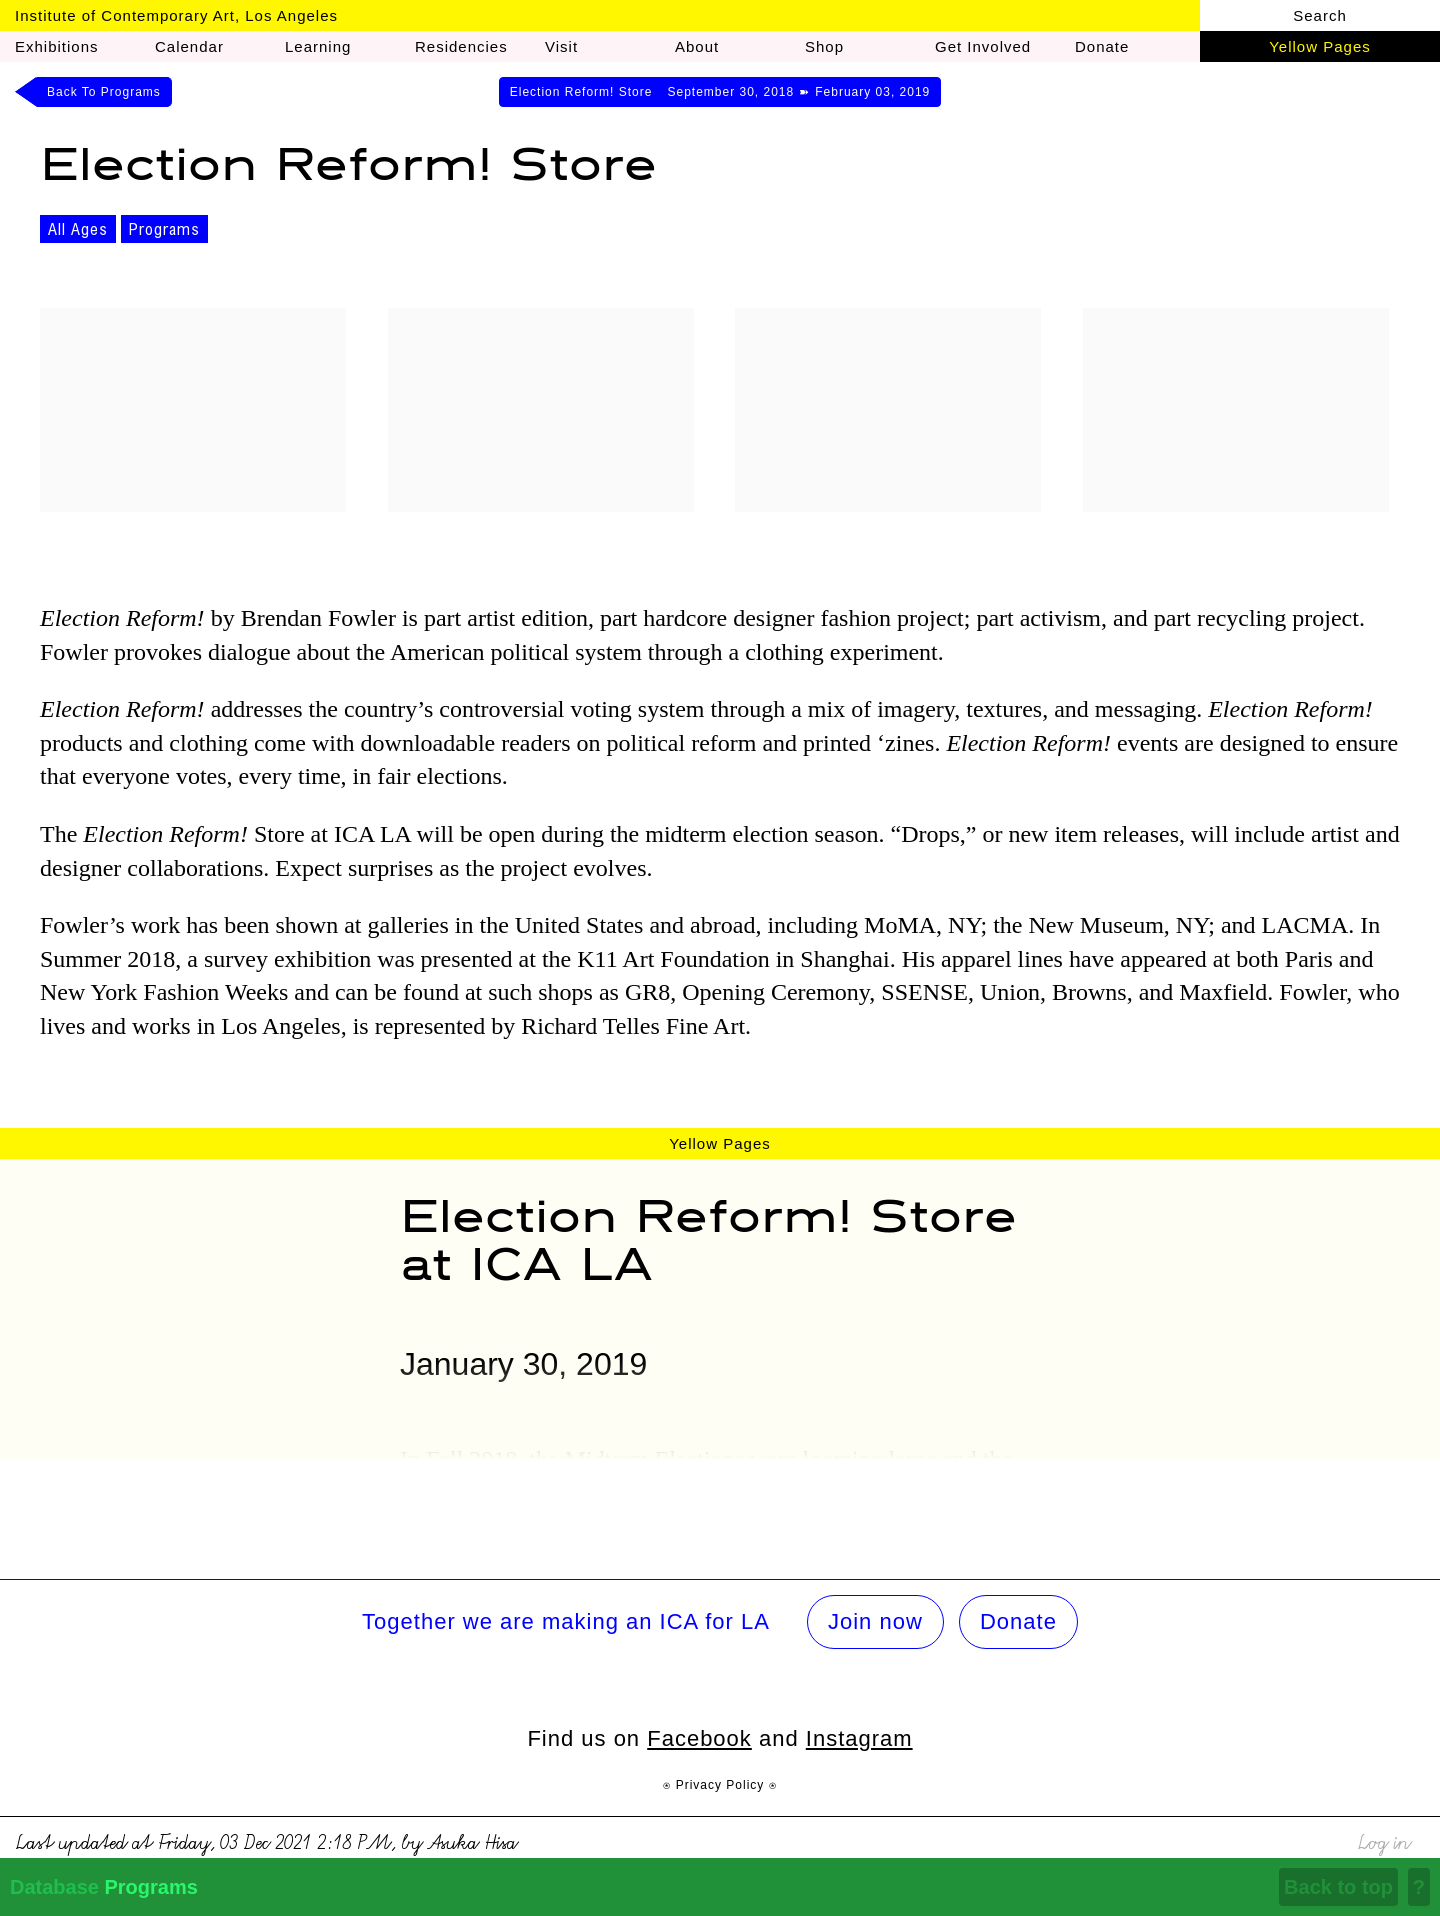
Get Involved (983, 46)
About (697, 46)
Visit (561, 46)
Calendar (189, 46)
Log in (1383, 1839)
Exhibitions (57, 46)
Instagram (859, 1738)
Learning (318, 46)
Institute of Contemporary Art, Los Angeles (176, 15)
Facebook (699, 1738)
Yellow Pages (1320, 46)
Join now (875, 1621)
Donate (1018, 1621)
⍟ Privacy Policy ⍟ (719, 1785)
